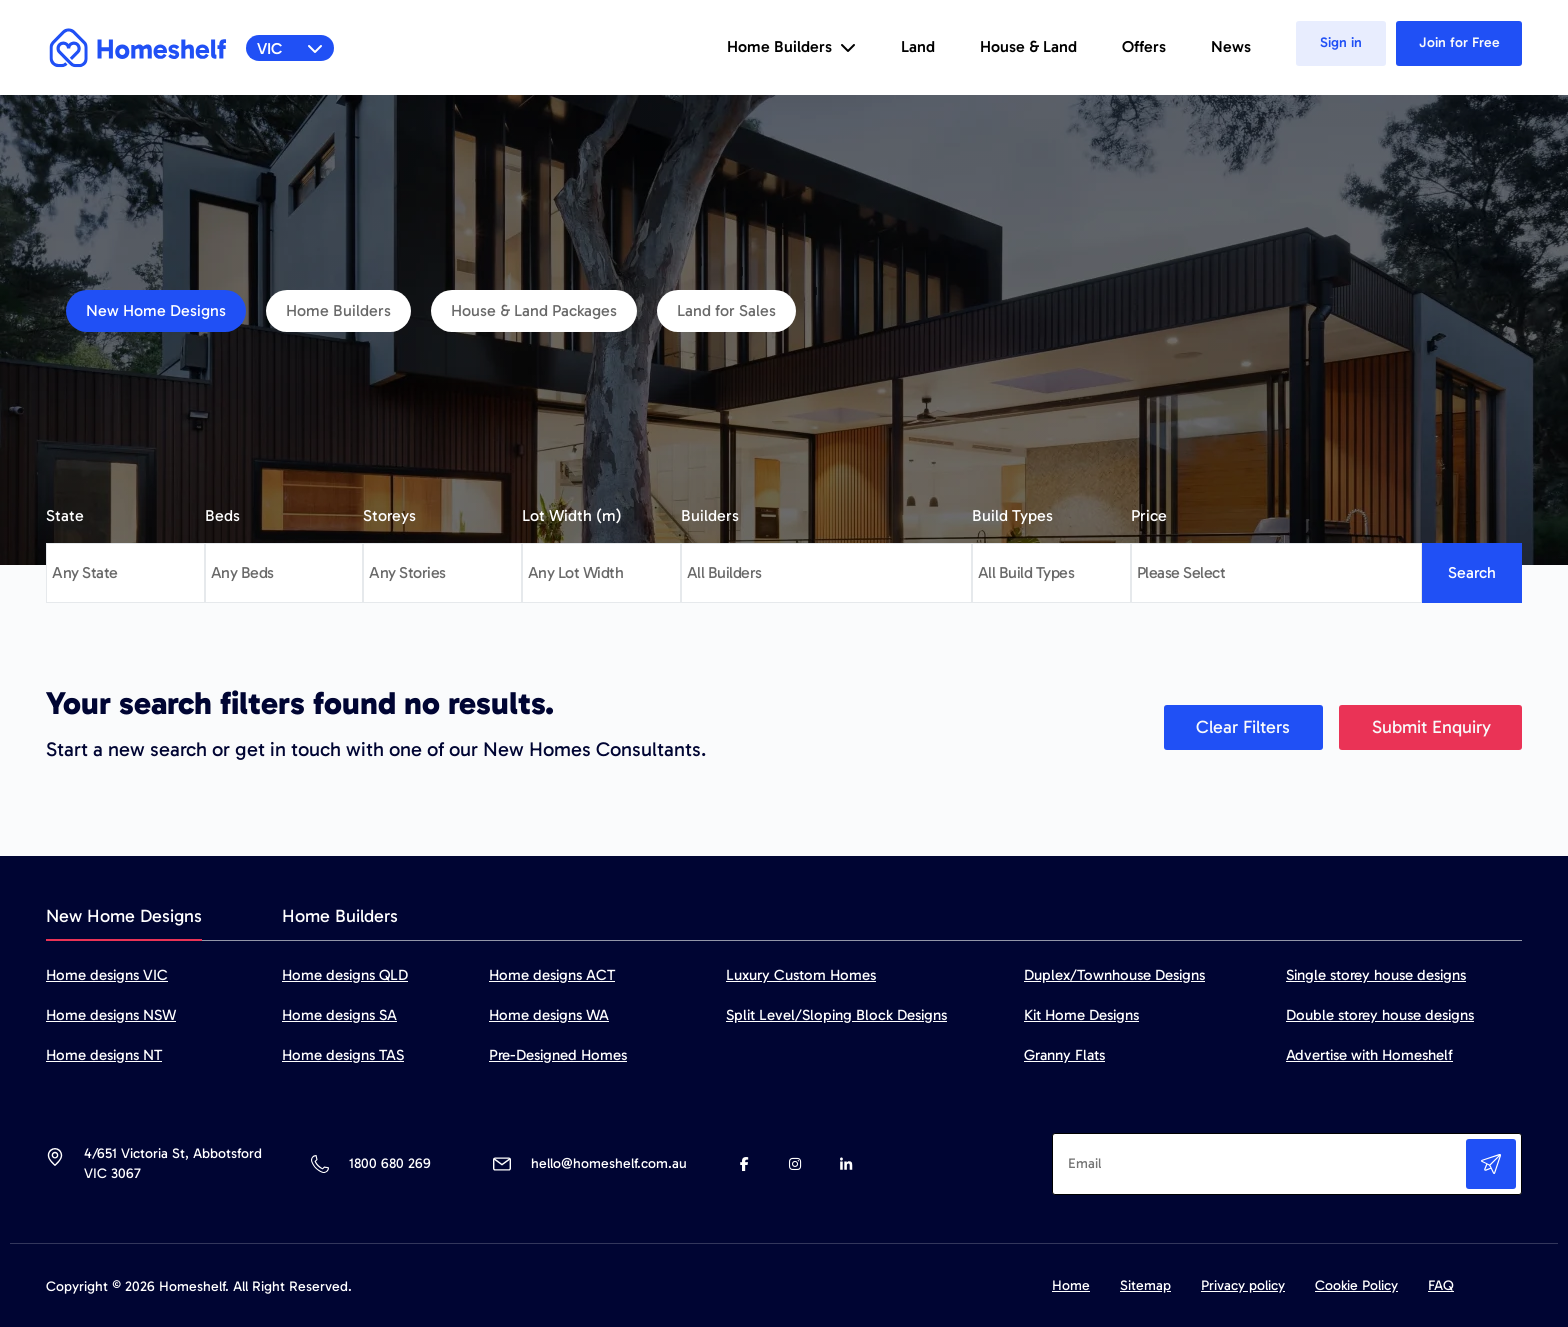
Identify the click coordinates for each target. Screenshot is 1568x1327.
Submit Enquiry (1431, 727)
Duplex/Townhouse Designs (1114, 975)
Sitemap (1145, 1285)
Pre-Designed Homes (558, 1055)
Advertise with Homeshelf (1369, 1055)
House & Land (1028, 46)
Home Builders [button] (791, 46)
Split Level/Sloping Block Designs (836, 1015)
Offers (1144, 46)
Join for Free (1459, 42)
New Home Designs (156, 310)
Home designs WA (549, 1015)
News (1231, 46)
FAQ (1441, 1285)
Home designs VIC (107, 975)
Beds (222, 515)
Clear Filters (1243, 727)
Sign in (1341, 42)
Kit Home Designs (1081, 1015)
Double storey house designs (1380, 1015)
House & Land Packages (534, 310)
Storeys (389, 515)
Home (1071, 1285)
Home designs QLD (345, 975)
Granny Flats (1064, 1055)
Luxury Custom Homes (801, 975)
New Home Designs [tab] (124, 916)
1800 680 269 (389, 1163)
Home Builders (338, 310)
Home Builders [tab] (340, 916)
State (65, 515)
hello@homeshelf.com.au (609, 1163)
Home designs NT (104, 1055)
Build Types (1012, 515)
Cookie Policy (1356, 1285)
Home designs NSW (111, 1015)
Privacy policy (1243, 1285)
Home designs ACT (552, 975)
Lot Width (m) (572, 515)
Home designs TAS (343, 1055)
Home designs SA (339, 1015)
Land (918, 46)
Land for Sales (726, 310)
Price (1149, 515)
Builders (710, 515)
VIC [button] (290, 48)
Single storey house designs (1376, 975)
